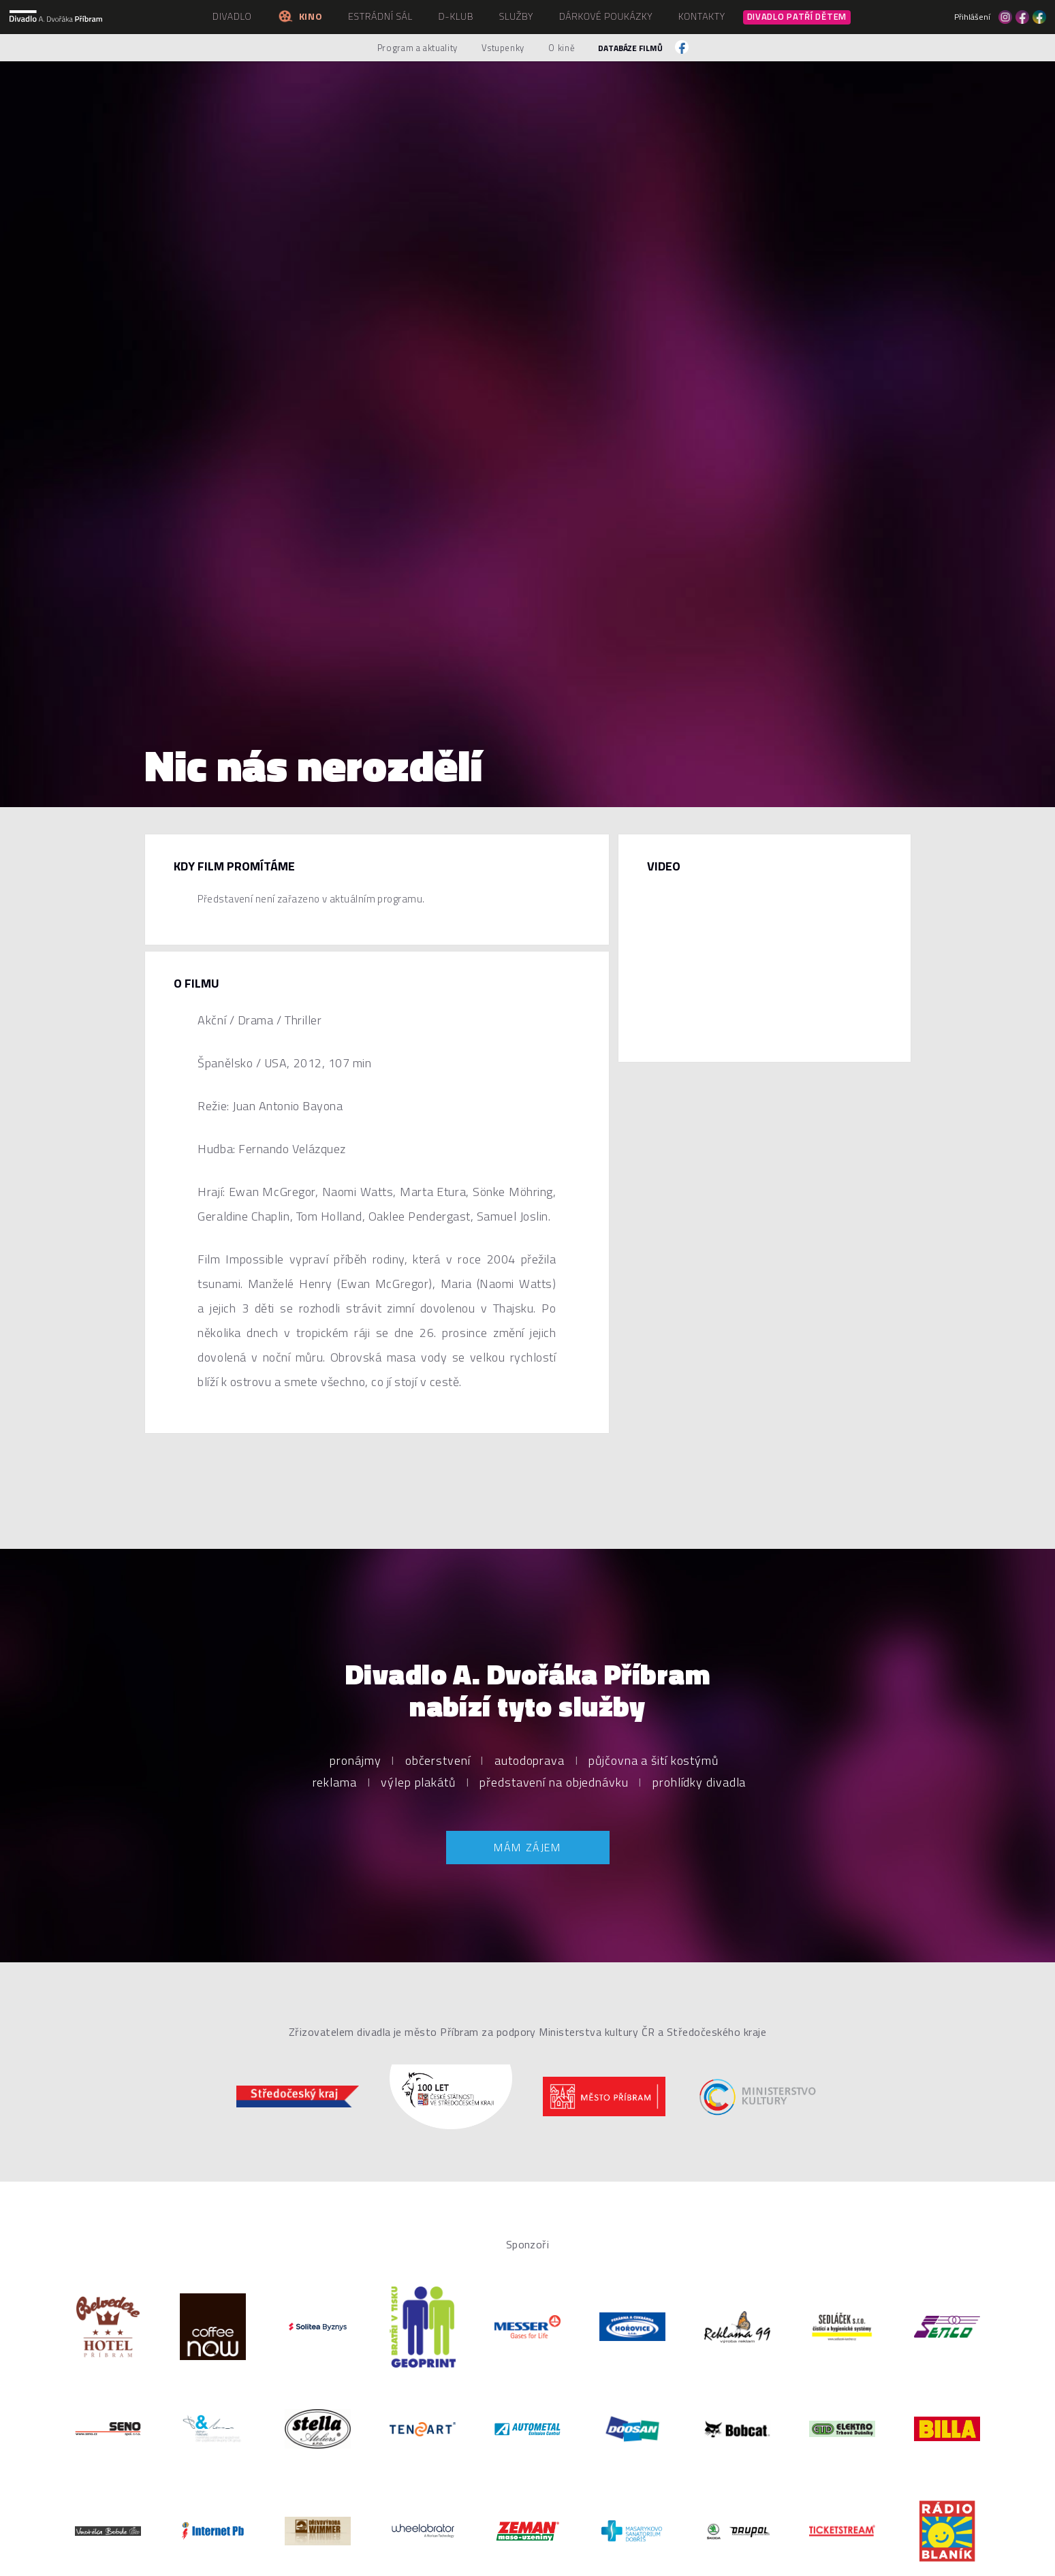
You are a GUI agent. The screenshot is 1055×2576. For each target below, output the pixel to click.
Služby (516, 16)
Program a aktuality (417, 47)
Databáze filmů (630, 48)
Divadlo (232, 16)
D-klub (456, 16)
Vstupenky (503, 47)
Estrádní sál (380, 16)
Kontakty (701, 16)
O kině (561, 47)
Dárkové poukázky (606, 16)
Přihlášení (972, 17)
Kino (299, 16)
